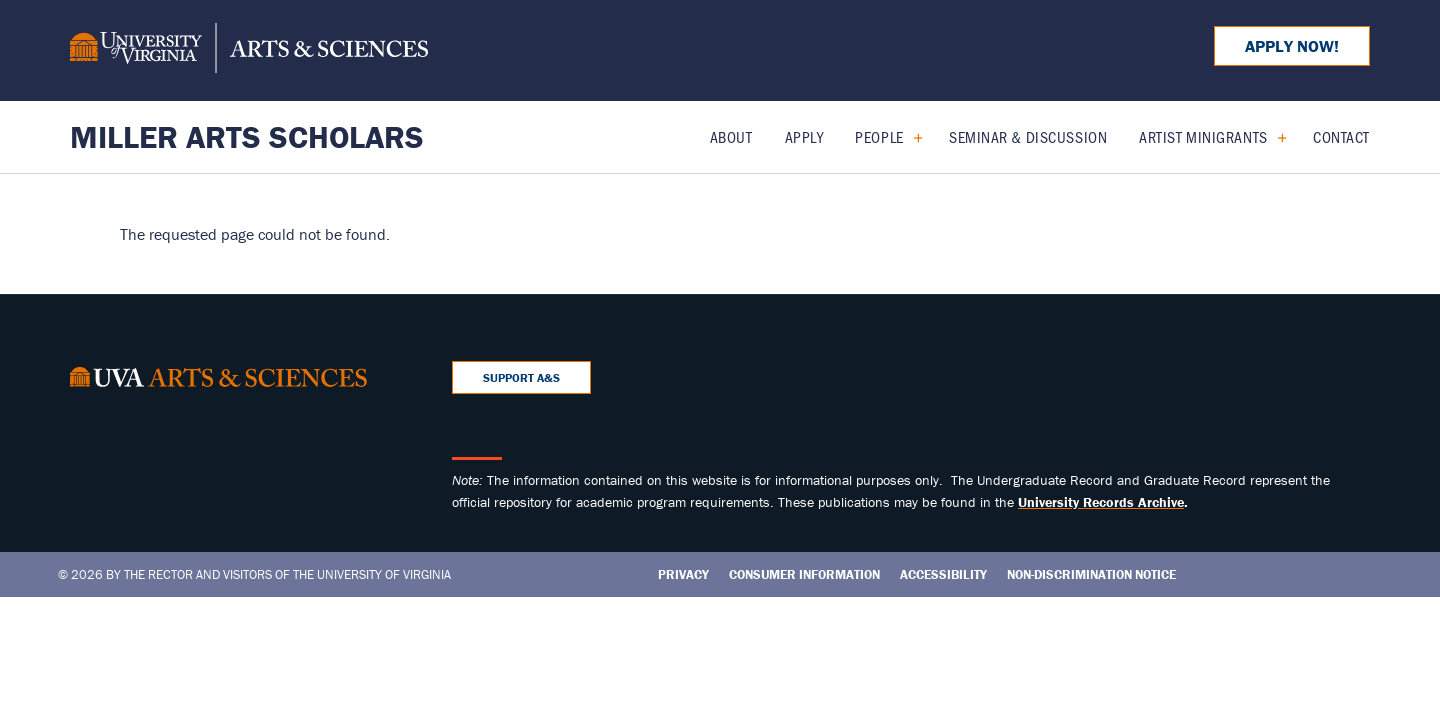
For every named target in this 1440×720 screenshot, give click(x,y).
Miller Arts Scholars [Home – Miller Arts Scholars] (247, 136)
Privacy (683, 574)
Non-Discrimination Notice (1091, 574)
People (879, 136)
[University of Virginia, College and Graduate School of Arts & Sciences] (249, 51)
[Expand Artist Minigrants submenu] (1274, 137)
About (731, 136)
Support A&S (521, 377)
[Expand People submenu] (910, 137)
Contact (1341, 136)
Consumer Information (804, 574)
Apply (804, 136)
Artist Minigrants (1203, 136)
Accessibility (943, 574)
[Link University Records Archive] (1101, 502)
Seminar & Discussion (1028, 136)
